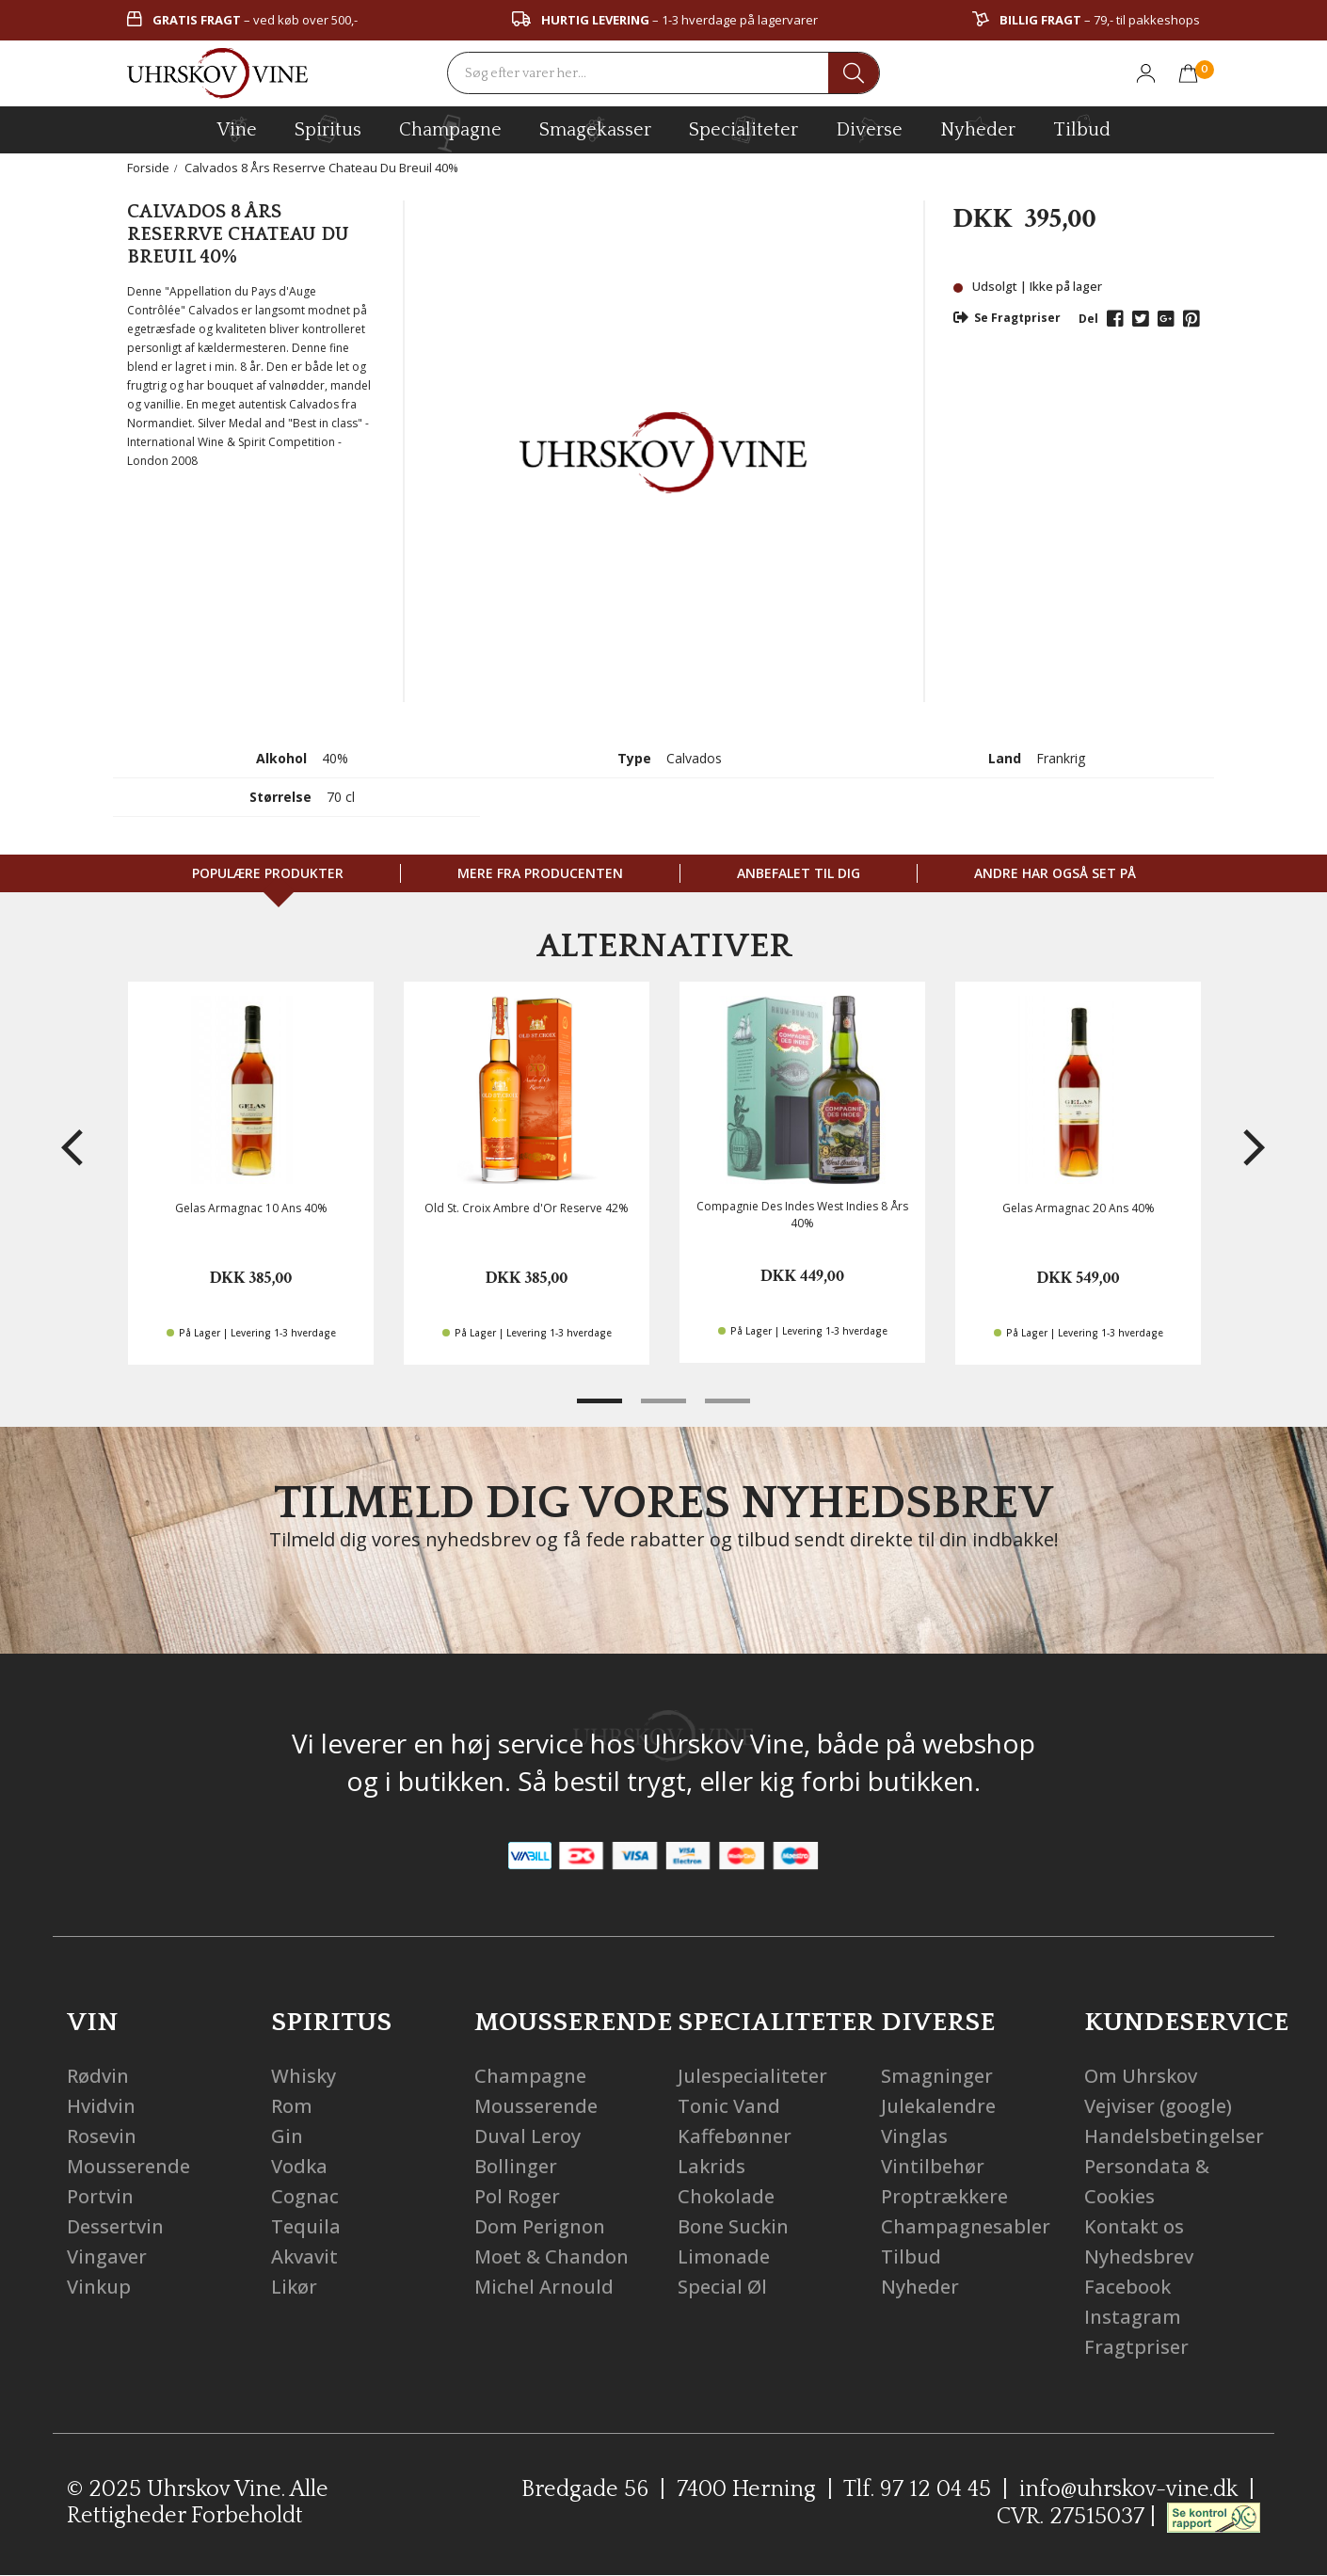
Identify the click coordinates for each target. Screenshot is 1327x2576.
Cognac (305, 2196)
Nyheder (977, 127)
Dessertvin (115, 2226)
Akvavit (304, 2256)
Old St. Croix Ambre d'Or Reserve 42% (526, 1208)
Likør (294, 2286)
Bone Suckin (733, 2226)
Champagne (530, 2075)
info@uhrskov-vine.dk (1128, 2489)
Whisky (303, 2075)
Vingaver (107, 2256)
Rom (291, 2106)
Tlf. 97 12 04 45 (917, 2489)
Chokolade (726, 2196)
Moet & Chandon (551, 2256)
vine (237, 129)
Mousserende (128, 2166)
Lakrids (711, 2166)
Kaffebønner (734, 2136)
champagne (450, 133)
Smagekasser (595, 129)
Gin (287, 2136)
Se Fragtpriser (1007, 318)
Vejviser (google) (1158, 2106)
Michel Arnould (544, 2286)
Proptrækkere (944, 2196)
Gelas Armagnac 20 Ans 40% (1078, 1208)
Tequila (306, 2226)
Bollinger (515, 2166)
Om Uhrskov (1140, 2075)
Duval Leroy (527, 2136)
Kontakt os (1134, 2226)
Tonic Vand (729, 2106)
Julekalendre (938, 2106)
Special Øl (722, 2286)
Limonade (724, 2256)
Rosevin (101, 2136)
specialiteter (743, 129)
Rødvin (98, 2075)
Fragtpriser (1136, 2347)
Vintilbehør (932, 2166)
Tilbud (1082, 127)
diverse (869, 128)
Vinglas (914, 2136)
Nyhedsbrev (1138, 2256)
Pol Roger (517, 2196)
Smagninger (937, 2075)
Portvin (100, 2196)
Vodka (299, 2166)
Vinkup (99, 2286)
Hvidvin (101, 2106)
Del (1088, 319)
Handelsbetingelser (1174, 2136)
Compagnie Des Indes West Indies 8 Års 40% (802, 1214)
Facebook (1127, 2286)
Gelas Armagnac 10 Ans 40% (251, 1208)
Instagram (1132, 2316)
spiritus (328, 129)
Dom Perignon (539, 2226)
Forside (148, 167)
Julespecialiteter (752, 2075)
